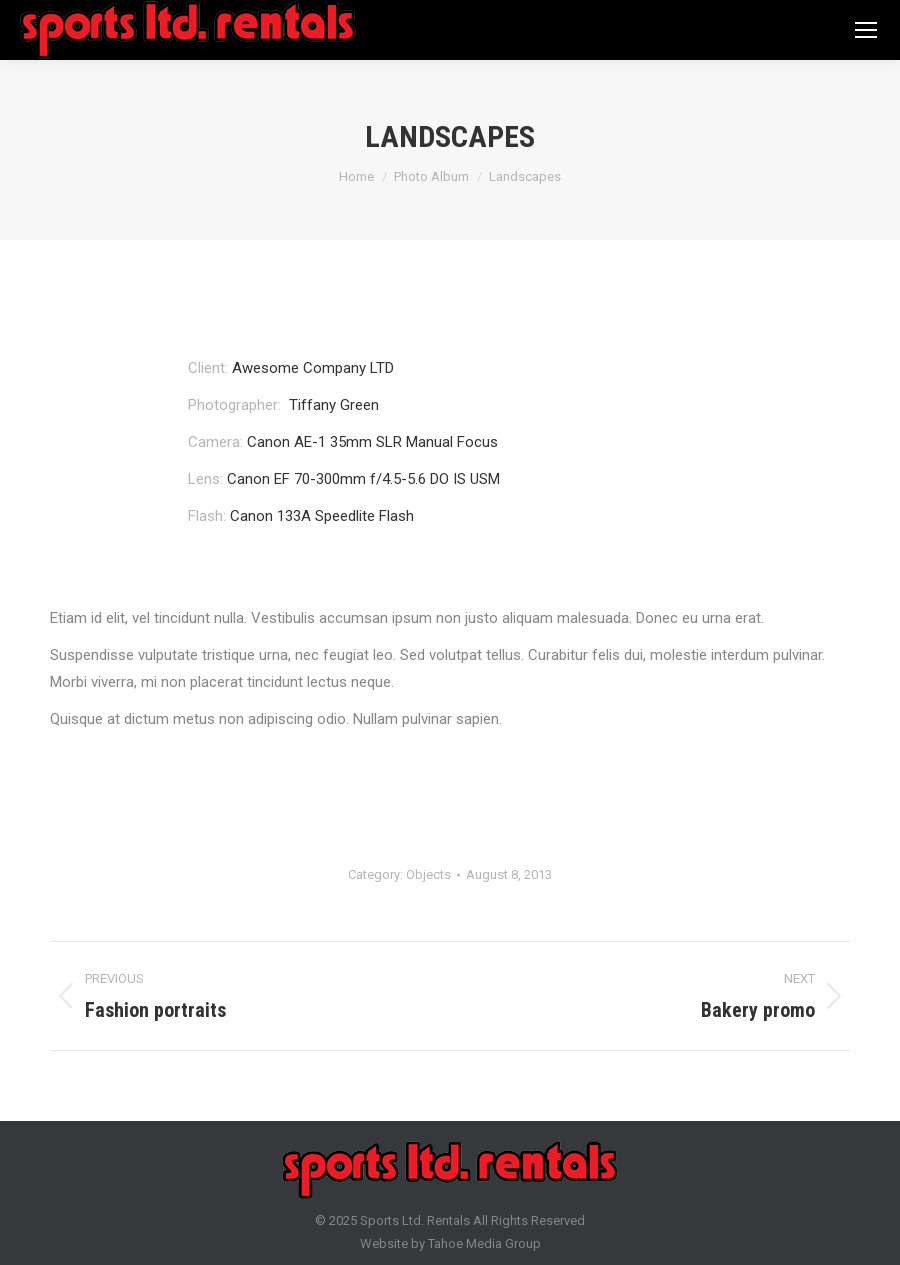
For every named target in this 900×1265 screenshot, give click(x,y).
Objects (428, 874)
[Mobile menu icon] (866, 30)
